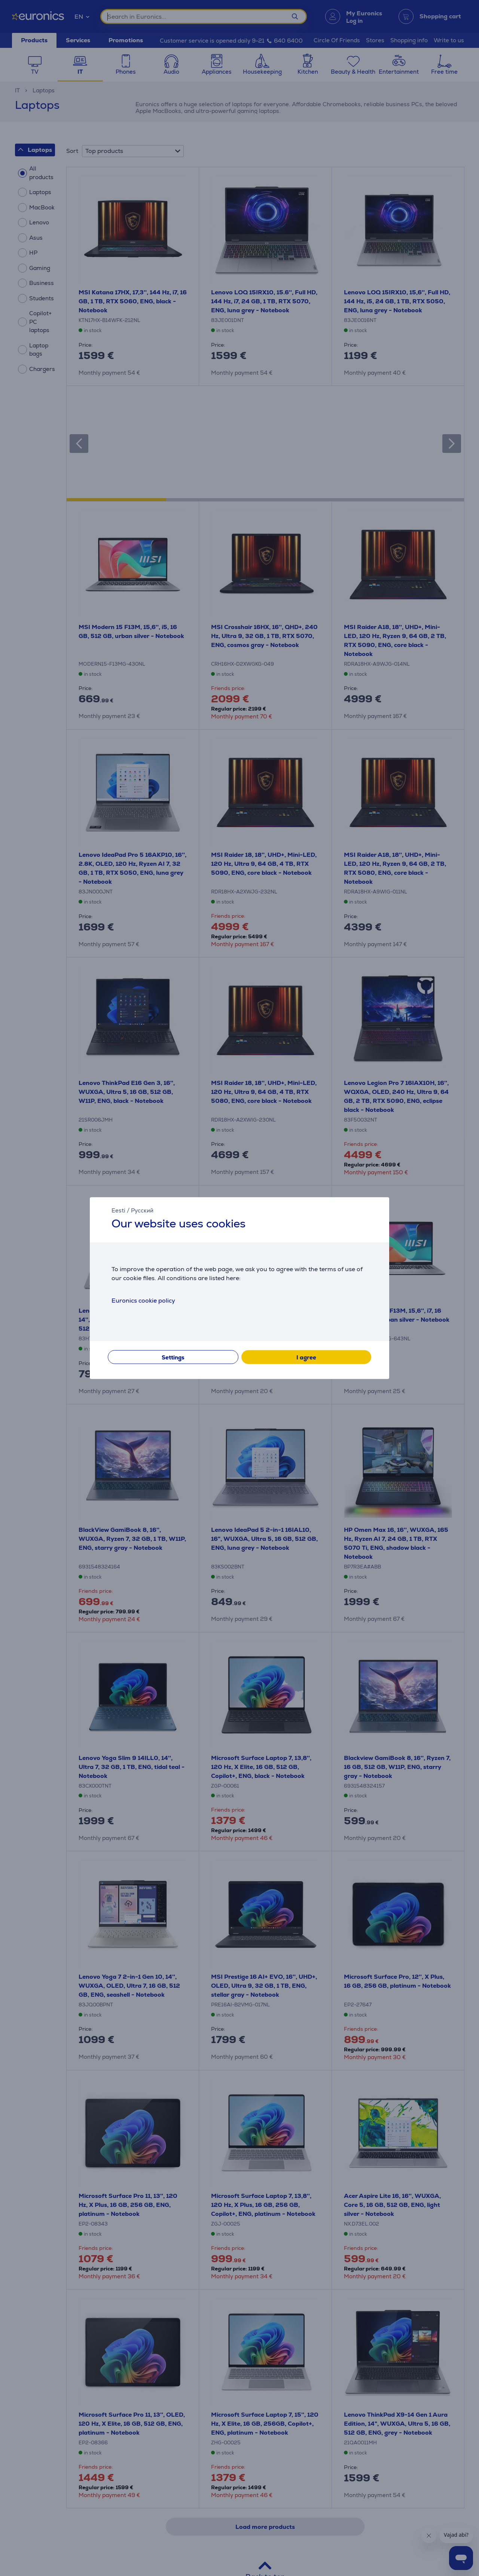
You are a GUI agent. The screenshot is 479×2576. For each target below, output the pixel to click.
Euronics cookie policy (143, 1300)
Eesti (118, 1210)
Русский (142, 1210)
